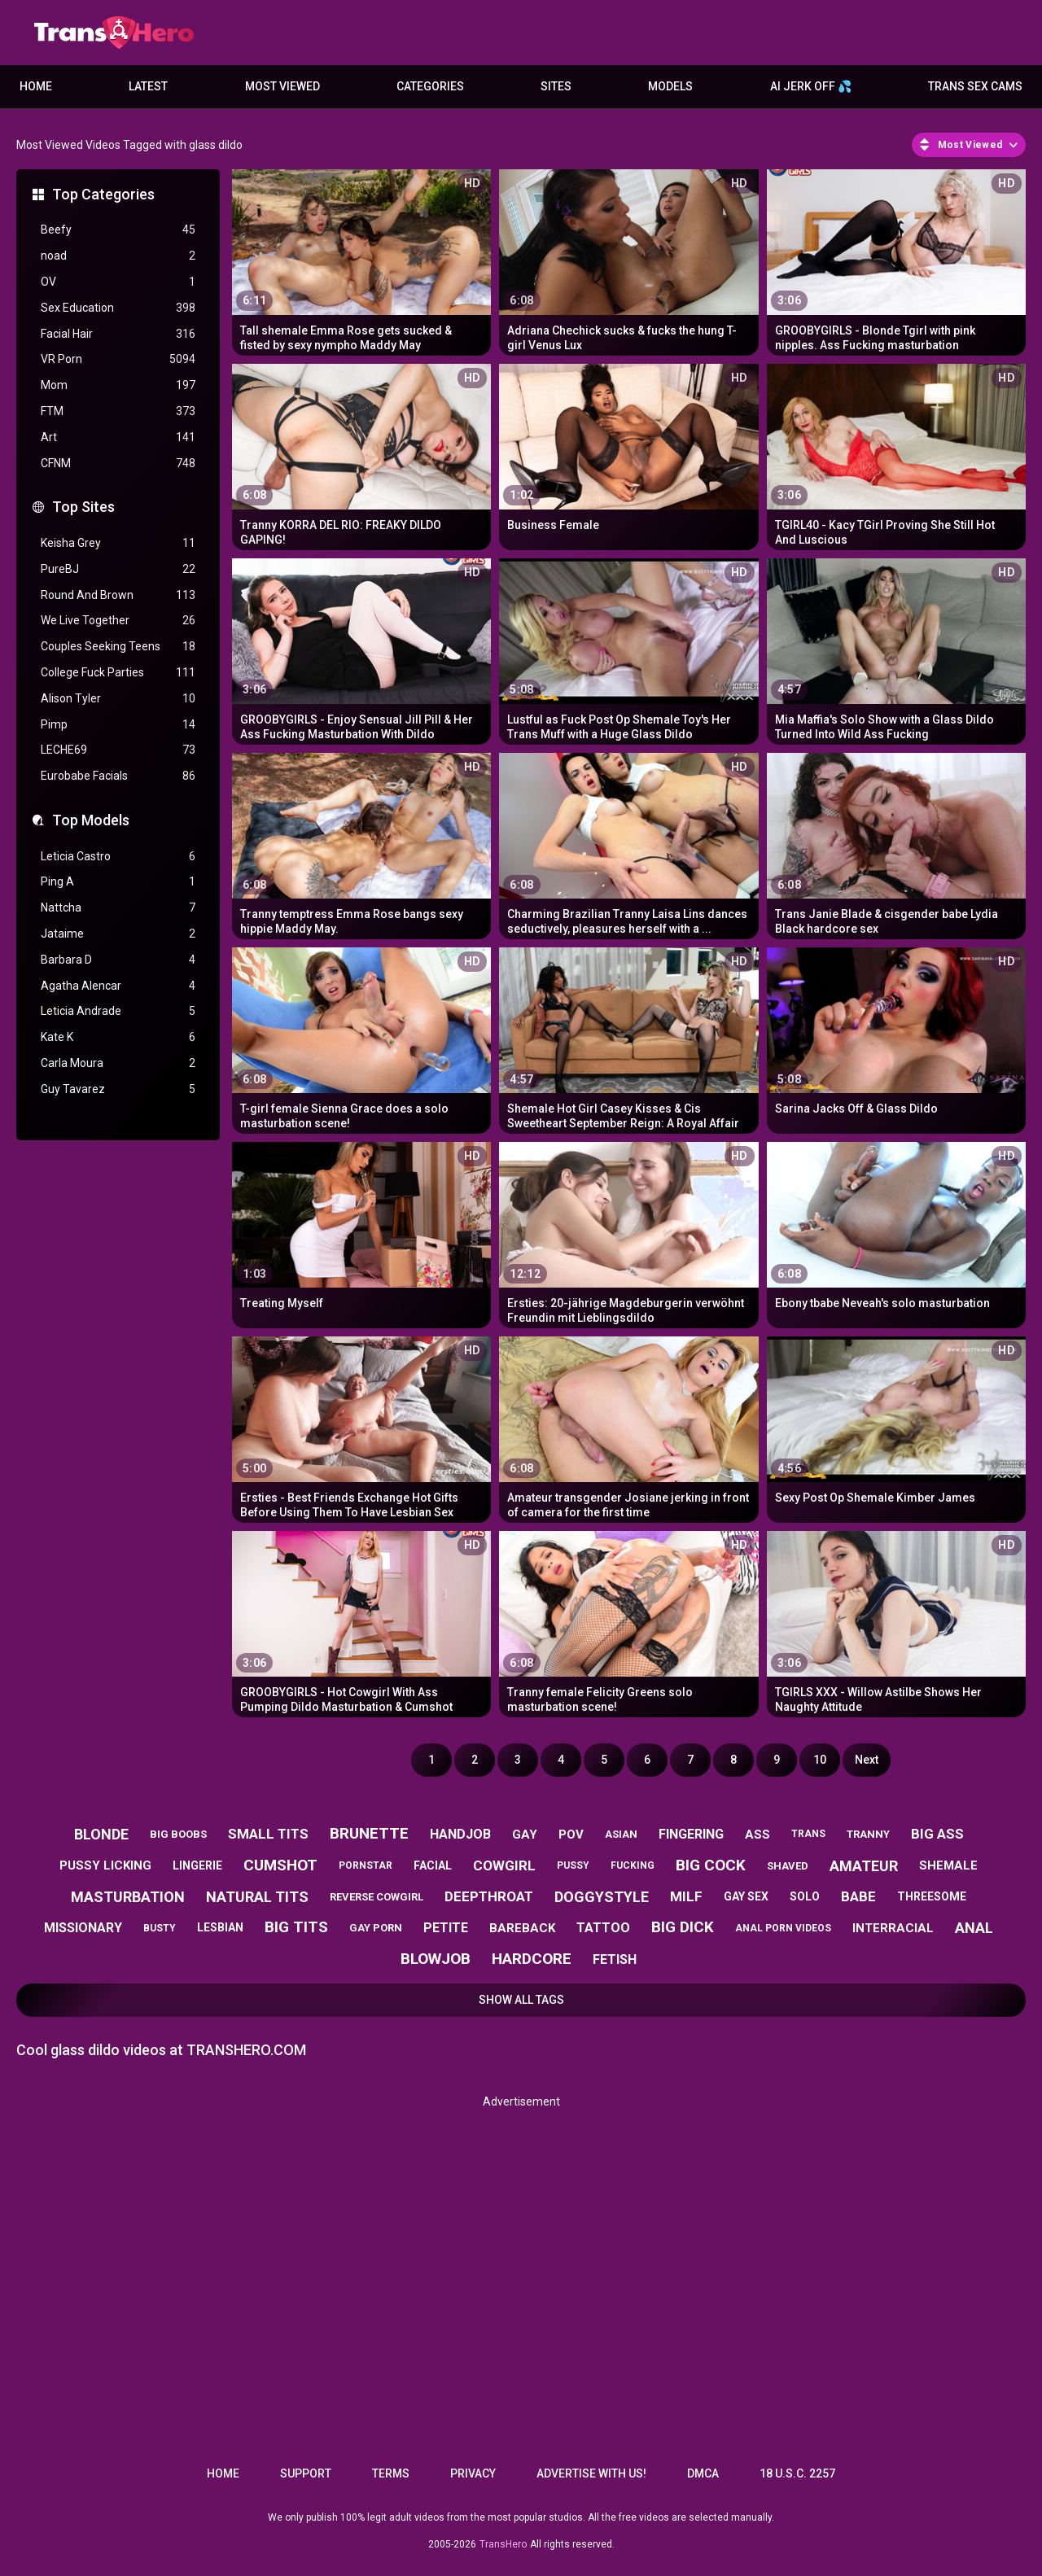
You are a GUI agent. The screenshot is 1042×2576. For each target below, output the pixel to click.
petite (445, 1927)
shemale (948, 1865)
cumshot (280, 1865)
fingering (691, 1834)
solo (805, 1896)
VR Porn (118, 359)
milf (686, 1896)
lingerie (197, 1865)
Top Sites (83, 506)
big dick (682, 1927)
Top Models (90, 820)
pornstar (365, 1865)
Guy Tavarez (118, 1089)
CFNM (118, 463)
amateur (864, 1865)
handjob (460, 1834)
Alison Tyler (118, 699)
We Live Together (118, 621)
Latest (148, 86)
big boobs (178, 1834)
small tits (268, 1834)
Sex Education (118, 308)
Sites (556, 86)
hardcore (531, 1958)
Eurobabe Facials (118, 776)
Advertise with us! (591, 2473)
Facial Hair (118, 334)
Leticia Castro (118, 857)
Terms (390, 2473)
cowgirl (504, 1865)
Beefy (118, 230)
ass (757, 1834)
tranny (868, 1834)
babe (858, 1896)
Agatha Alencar (118, 986)
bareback (522, 1928)
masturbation (128, 1896)
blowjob (436, 1958)
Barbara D (118, 960)
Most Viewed (282, 86)
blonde (101, 1834)
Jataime (118, 934)
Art (118, 437)
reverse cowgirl (376, 1897)
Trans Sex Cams (975, 86)
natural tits (257, 1896)
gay (524, 1834)
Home (36, 86)
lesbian (220, 1927)
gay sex (746, 1896)
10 (819, 1759)
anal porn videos (783, 1928)
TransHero (503, 2544)
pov (571, 1834)
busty (159, 1928)
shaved (787, 1866)
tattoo (603, 1927)
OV (118, 282)
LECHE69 (118, 750)
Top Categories (103, 194)
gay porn (375, 1928)
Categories (430, 86)
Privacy (473, 2473)
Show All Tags (521, 1999)
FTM (118, 411)
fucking (633, 1865)
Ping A (118, 882)
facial (433, 1865)
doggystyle (601, 1896)
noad (118, 256)
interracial (893, 1928)
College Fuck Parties (118, 673)
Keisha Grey (118, 543)
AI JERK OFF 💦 (811, 86)
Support (305, 2473)
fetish (615, 1959)
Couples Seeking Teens (118, 647)
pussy (573, 1865)
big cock (711, 1865)
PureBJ (118, 569)
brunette (369, 1833)
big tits (296, 1927)
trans (808, 1833)
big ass (937, 1834)
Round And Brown (118, 595)
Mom (118, 385)
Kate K (118, 1037)
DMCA (703, 2473)
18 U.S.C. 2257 (797, 2473)
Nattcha (118, 908)
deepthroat (488, 1896)
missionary (83, 1927)
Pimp (118, 725)
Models (670, 86)
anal (974, 1927)
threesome (931, 1896)
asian (621, 1834)
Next (866, 1759)
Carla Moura (118, 1063)
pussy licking (105, 1865)
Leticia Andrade (118, 1011)
